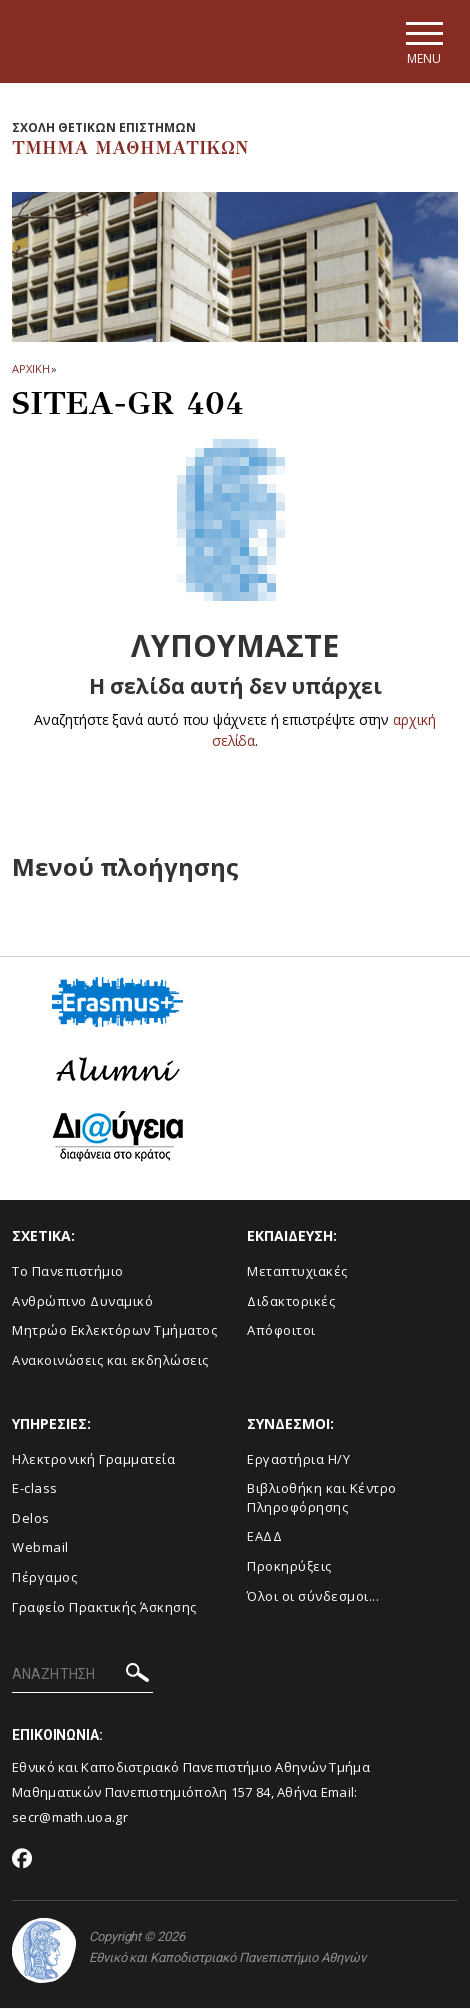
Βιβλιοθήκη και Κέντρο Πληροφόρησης (322, 1498)
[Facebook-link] (22, 1860)
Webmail (40, 1548)
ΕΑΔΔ (264, 1537)
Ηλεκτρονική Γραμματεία (93, 1459)
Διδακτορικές (291, 1301)
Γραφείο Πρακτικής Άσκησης (104, 1607)
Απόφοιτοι (281, 1331)
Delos (31, 1518)
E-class (35, 1489)
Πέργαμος (44, 1577)
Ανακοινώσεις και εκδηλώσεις (110, 1360)
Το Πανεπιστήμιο (68, 1272)
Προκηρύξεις (289, 1566)
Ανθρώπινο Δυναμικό (82, 1301)
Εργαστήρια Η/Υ (298, 1459)
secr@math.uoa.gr (70, 1817)
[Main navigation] (423, 41)
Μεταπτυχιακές (297, 1272)
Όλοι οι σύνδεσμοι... (313, 1596)
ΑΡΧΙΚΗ (30, 369)
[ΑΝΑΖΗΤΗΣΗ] (82, 1676)
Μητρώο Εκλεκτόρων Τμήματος (114, 1331)
